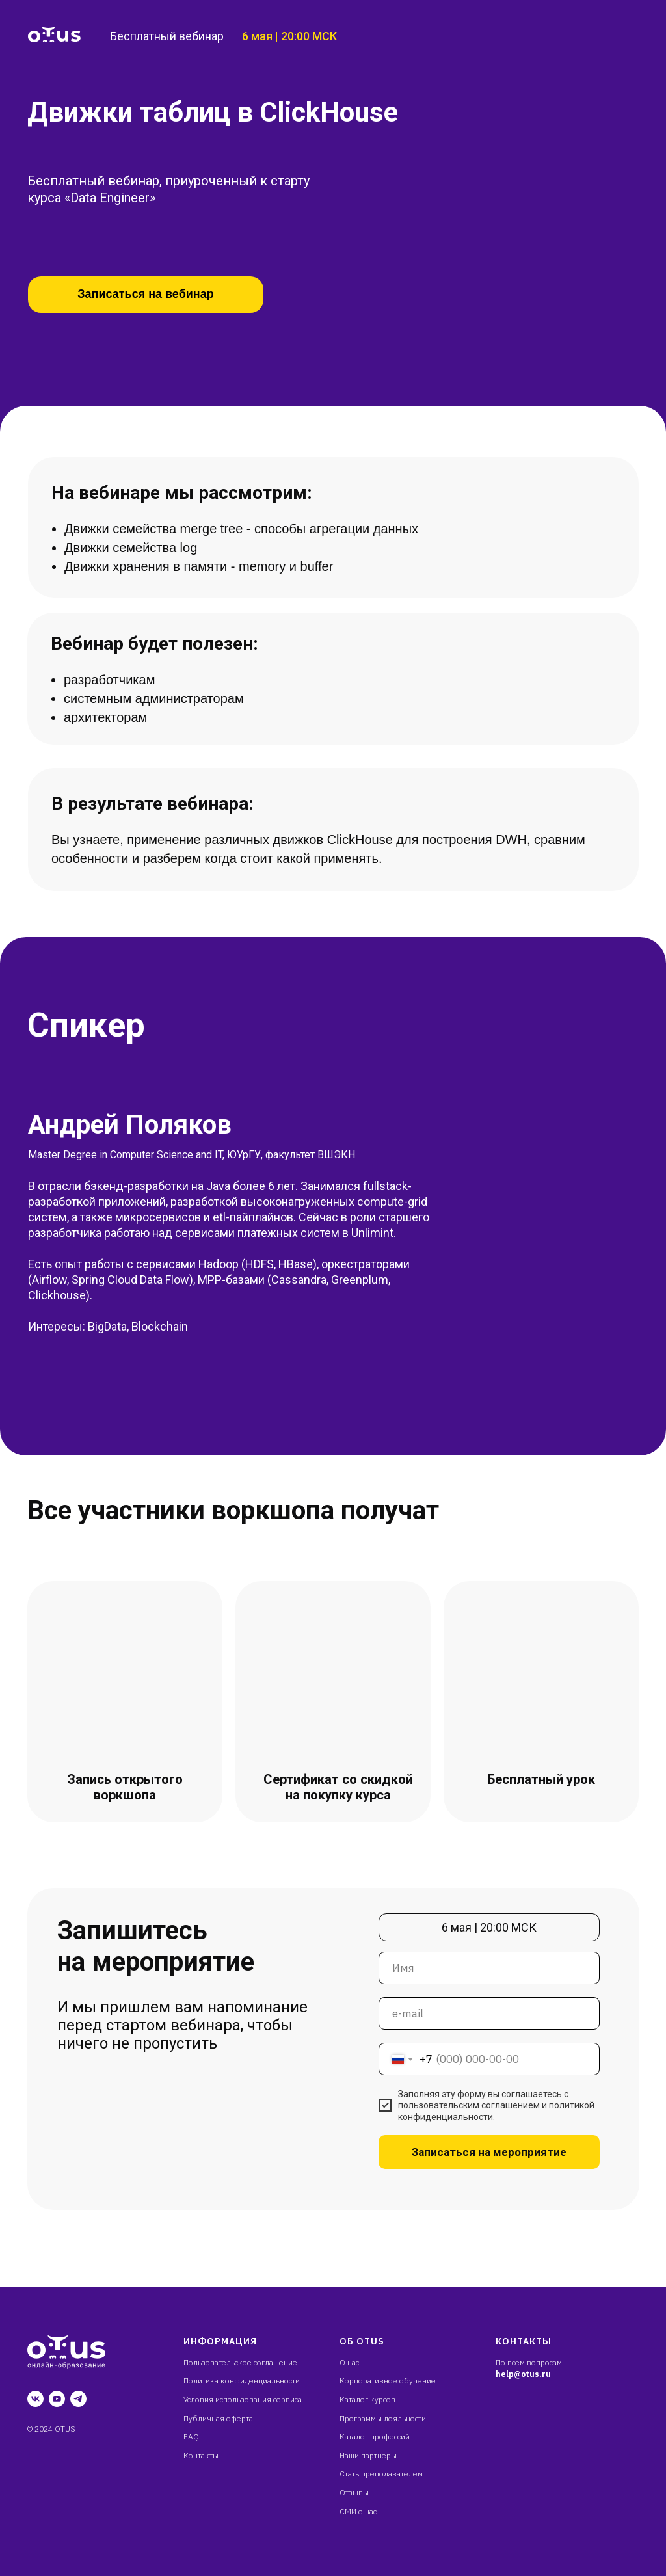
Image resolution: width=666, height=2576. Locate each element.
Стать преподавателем (381, 2473)
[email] (489, 2013)
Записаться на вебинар (145, 293)
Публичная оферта (218, 2418)
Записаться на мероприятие (489, 2151)
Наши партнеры (368, 2455)
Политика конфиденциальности (241, 2380)
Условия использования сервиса (242, 2399)
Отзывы (354, 2492)
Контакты (201, 2455)
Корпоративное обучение (388, 2380)
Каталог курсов (367, 2399)
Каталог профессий (375, 2436)
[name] (489, 1968)
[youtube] (57, 2399)
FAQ (191, 2436)
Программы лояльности (383, 2418)
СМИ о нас (358, 2511)
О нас (349, 2362)
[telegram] (78, 2399)
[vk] (35, 2399)
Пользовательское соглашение (240, 2362)
